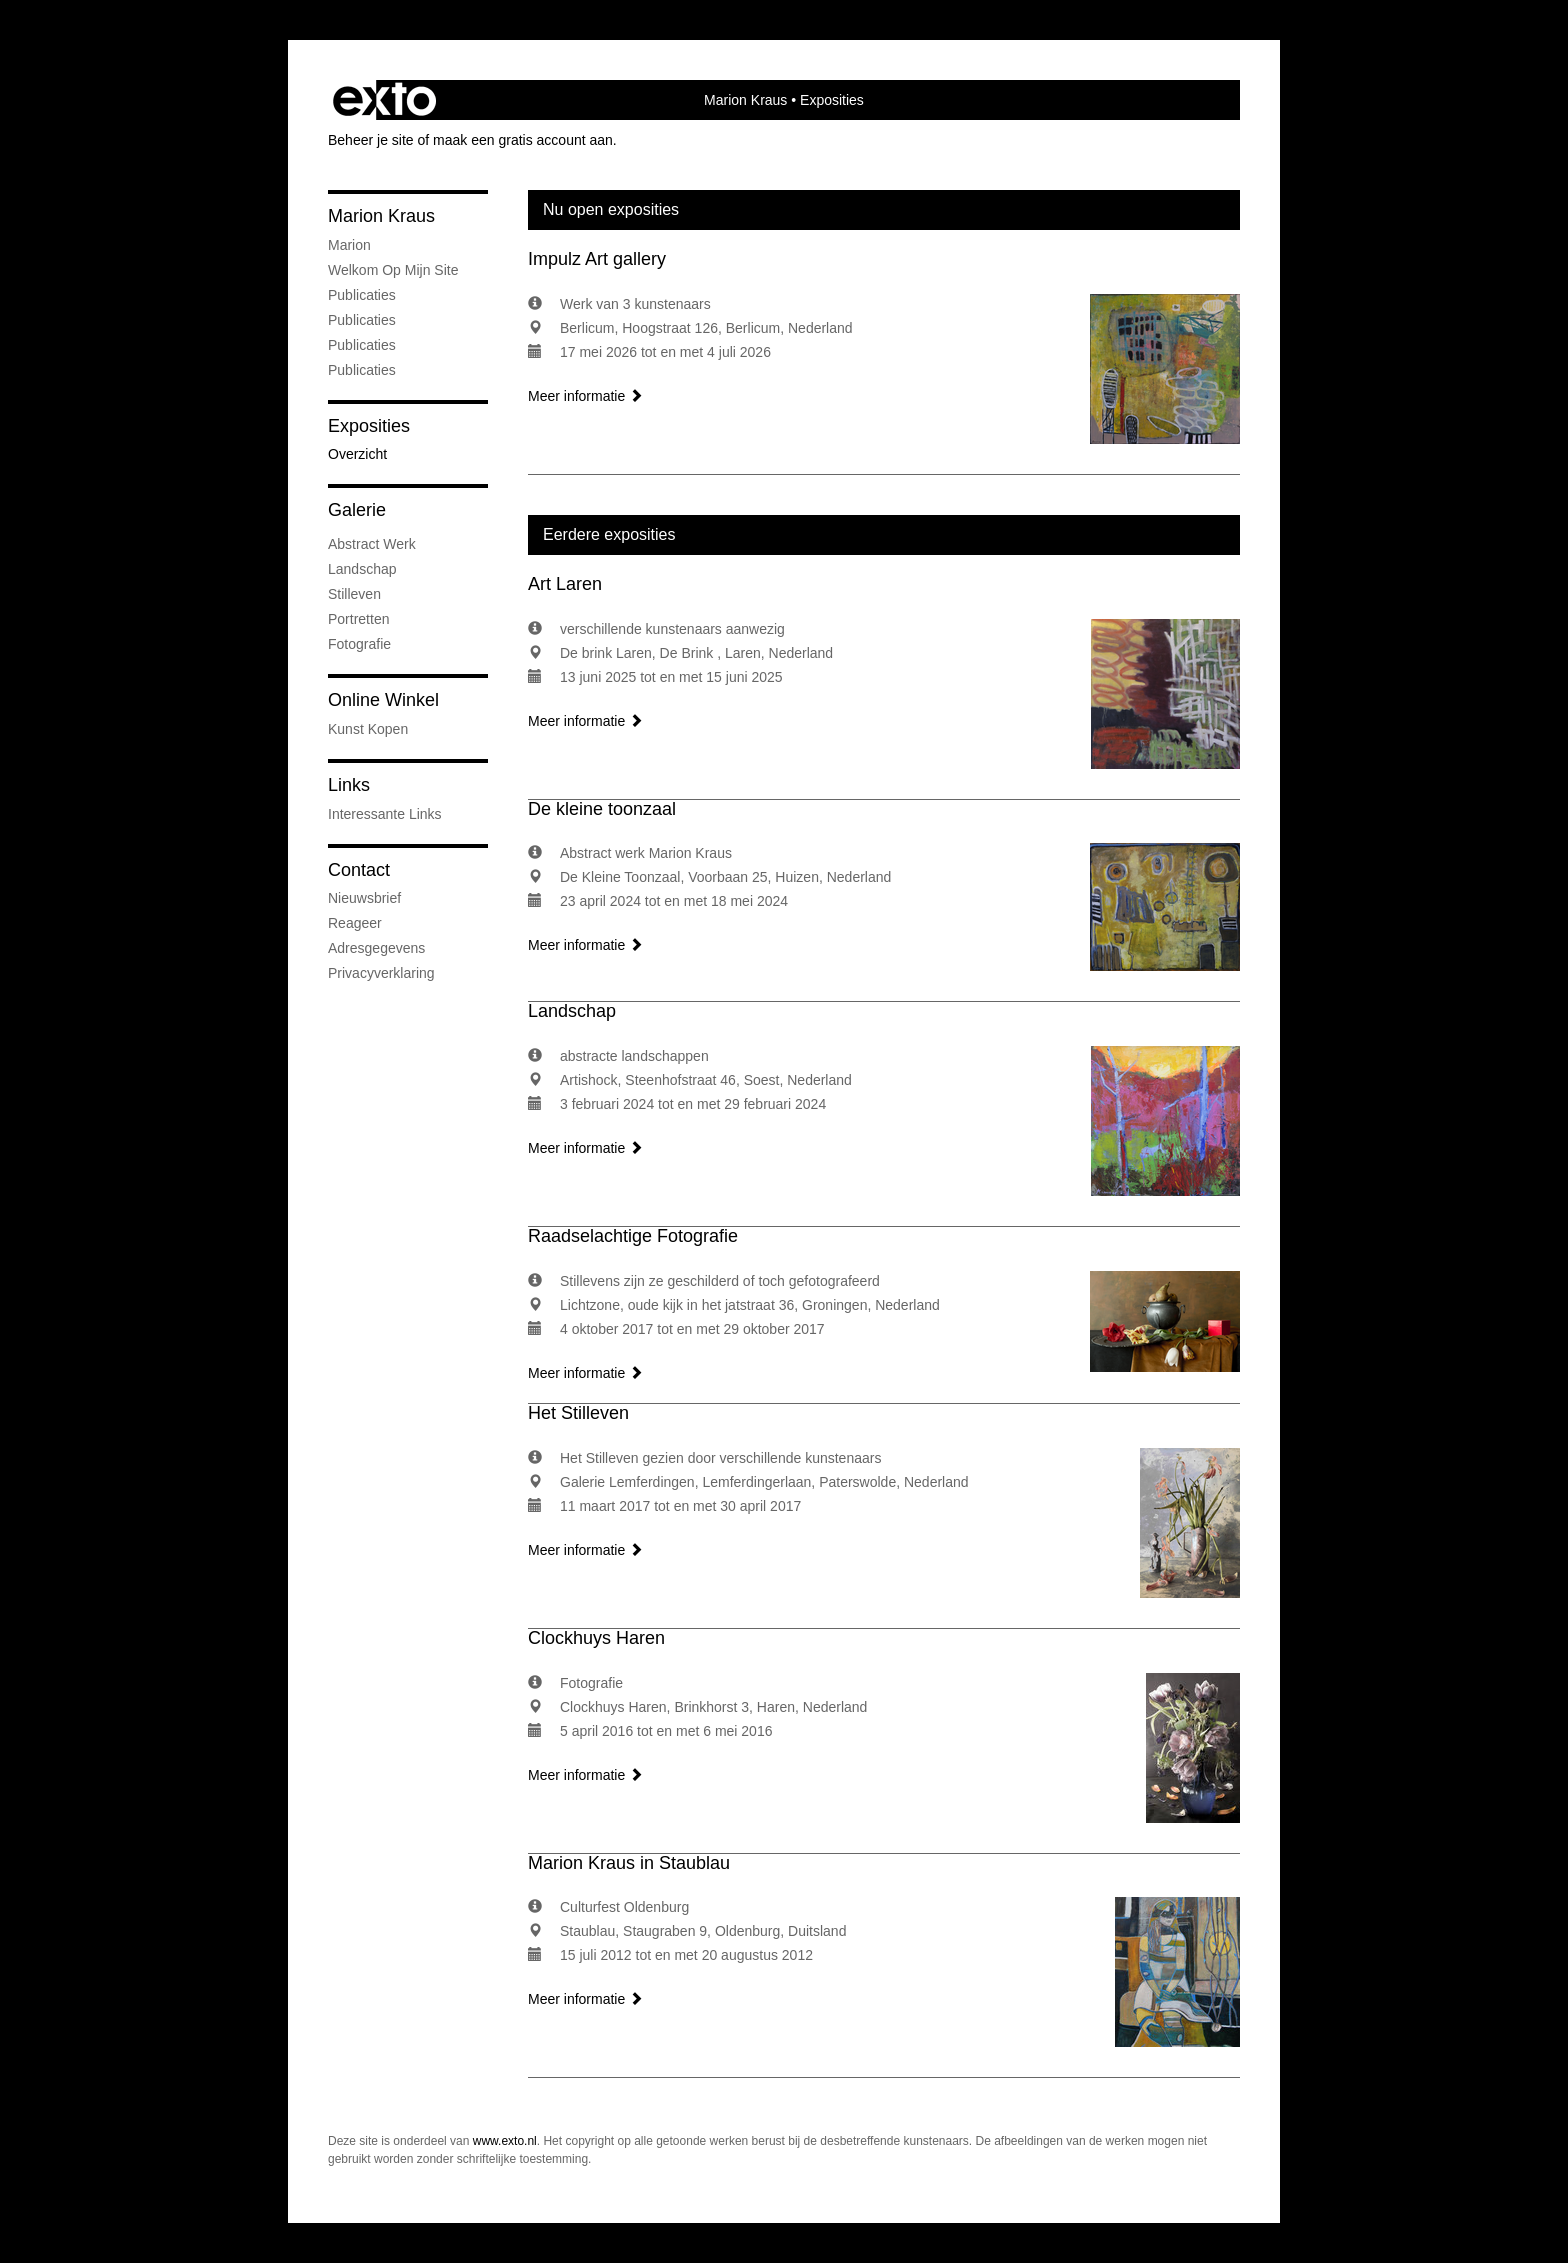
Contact (359, 870)
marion (349, 245)
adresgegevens (376, 948)
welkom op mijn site (393, 270)
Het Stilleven (578, 1413)
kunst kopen (368, 729)
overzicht (357, 454)
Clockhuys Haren (596, 1638)
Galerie (357, 510)
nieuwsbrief (364, 898)
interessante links (385, 814)
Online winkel (383, 700)
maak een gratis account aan (523, 140)
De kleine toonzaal (602, 809)
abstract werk (372, 544)
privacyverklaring (381, 973)
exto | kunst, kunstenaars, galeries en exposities (384, 100)
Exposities (369, 426)
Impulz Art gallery (597, 259)
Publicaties (362, 295)
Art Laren (565, 584)
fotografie (359, 644)
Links (349, 785)
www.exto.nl (505, 2141)
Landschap (572, 1011)
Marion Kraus (745, 100)
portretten (358, 619)
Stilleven (354, 594)
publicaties (362, 370)
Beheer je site (371, 140)
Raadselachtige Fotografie (633, 1236)
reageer (355, 923)
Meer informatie (585, 396)
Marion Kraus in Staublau (629, 1863)
